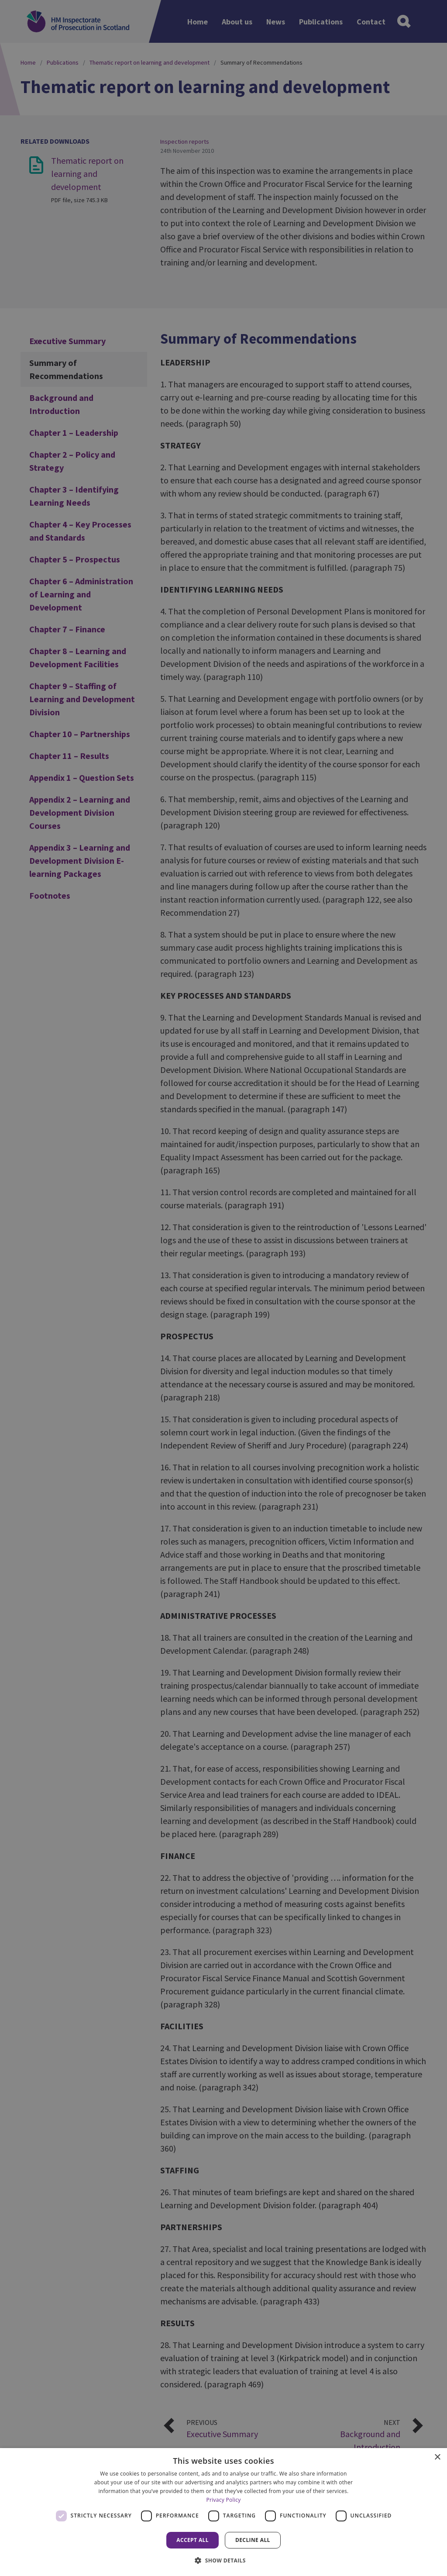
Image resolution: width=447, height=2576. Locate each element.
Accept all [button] (192, 2540)
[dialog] (223, 2512)
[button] (223, 2560)
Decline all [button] (252, 2540)
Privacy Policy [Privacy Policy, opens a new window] (223, 2500)
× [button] (437, 2457)
